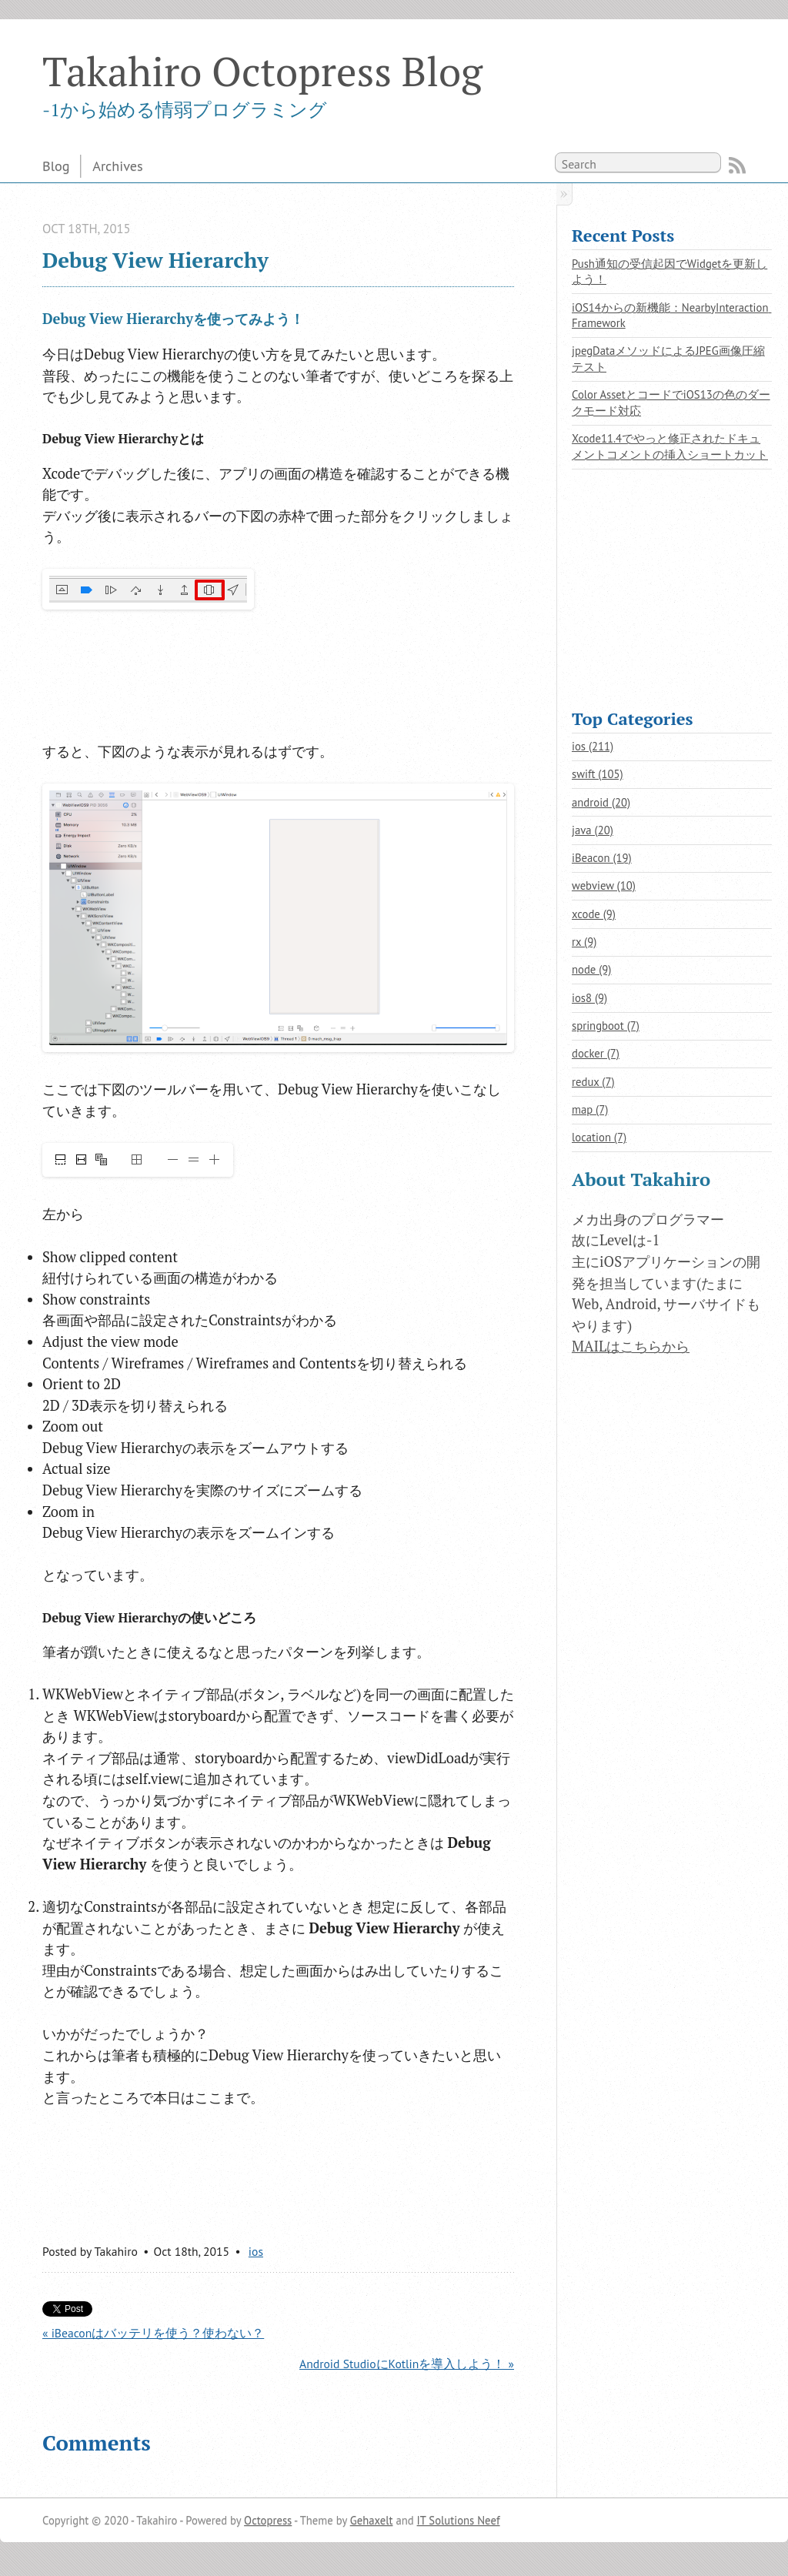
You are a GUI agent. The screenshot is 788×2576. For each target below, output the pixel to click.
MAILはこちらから (631, 1346)
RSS (737, 165)
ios (256, 2251)
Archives (117, 165)
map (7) (590, 1109)
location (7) (599, 1137)
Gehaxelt (371, 2520)
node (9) (591, 969)
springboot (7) (605, 1025)
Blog (55, 165)
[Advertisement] (165, 675)
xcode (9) (594, 914)
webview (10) (604, 885)
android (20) (601, 802)
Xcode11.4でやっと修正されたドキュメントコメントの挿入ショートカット (670, 446)
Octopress (268, 2520)
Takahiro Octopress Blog (262, 71)
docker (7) (595, 1053)
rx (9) (584, 941)
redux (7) (593, 1081)
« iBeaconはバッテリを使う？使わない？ (153, 2332)
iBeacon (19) (602, 857)
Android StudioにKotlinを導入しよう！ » (406, 2363)
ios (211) (592, 746)
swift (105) (597, 774)
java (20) (592, 830)
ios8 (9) (589, 998)
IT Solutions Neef (458, 2520)
